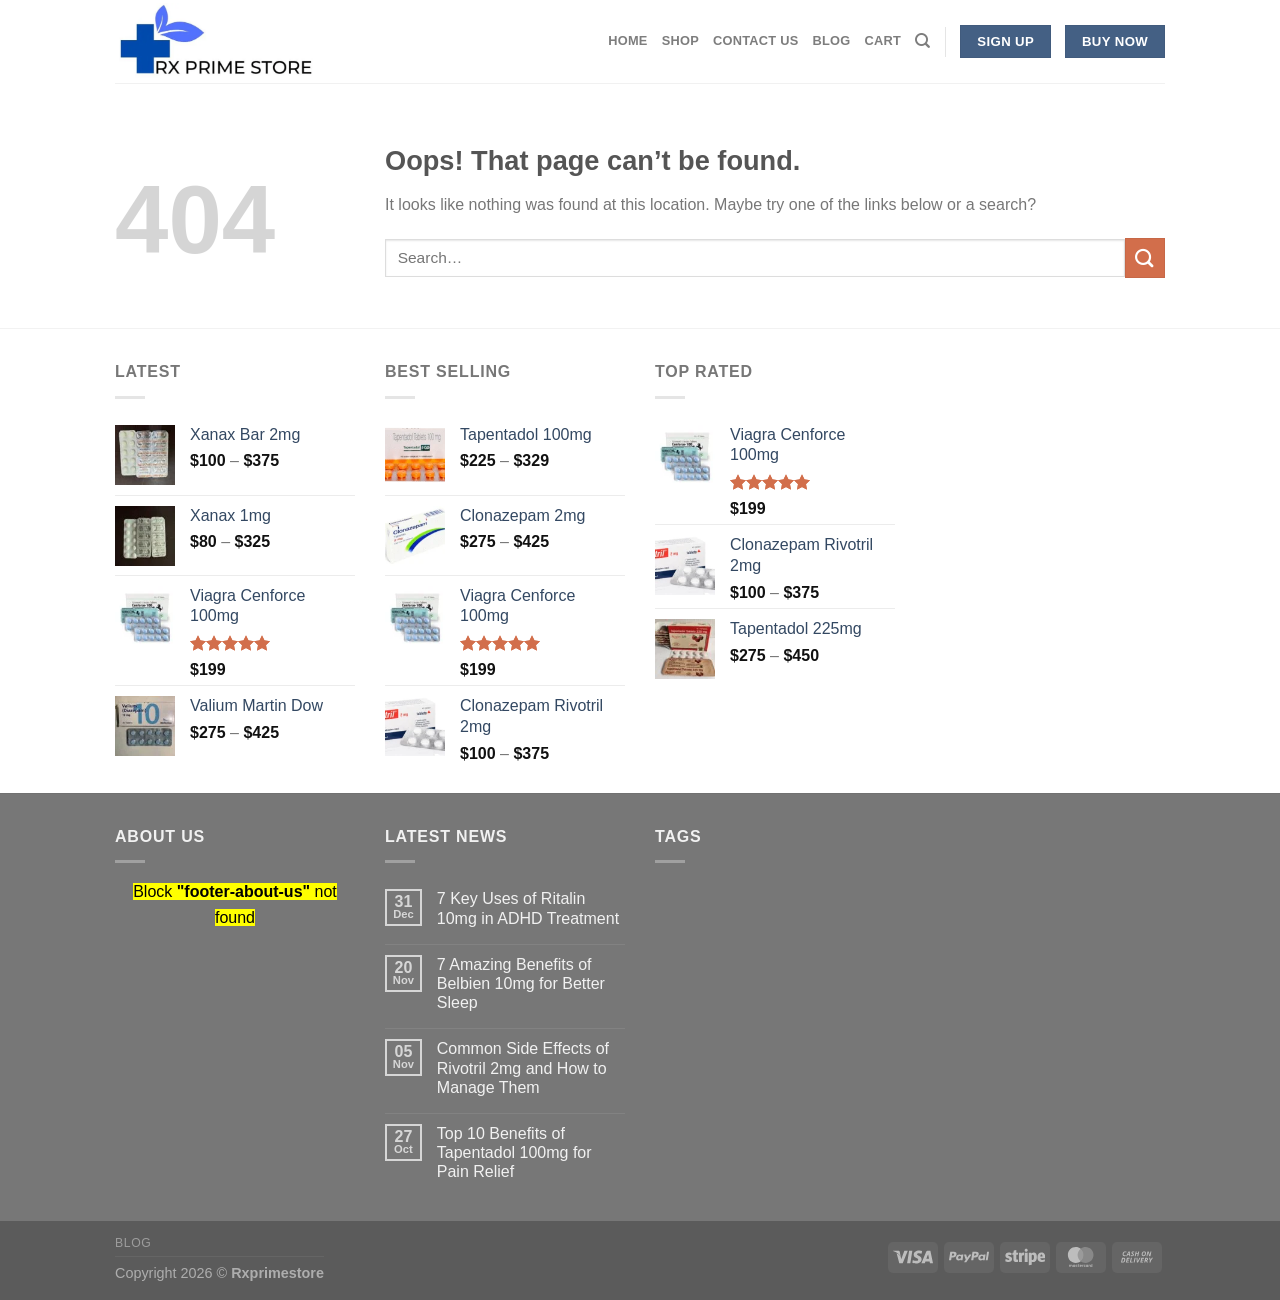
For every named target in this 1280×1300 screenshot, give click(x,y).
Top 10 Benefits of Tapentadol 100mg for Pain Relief (514, 1152)
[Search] (922, 41)
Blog (831, 40)
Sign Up (1005, 41)
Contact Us (756, 40)
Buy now (1115, 41)
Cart (882, 40)
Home (627, 40)
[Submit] (1145, 257)
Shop (680, 40)
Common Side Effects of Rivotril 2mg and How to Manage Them (523, 1067)
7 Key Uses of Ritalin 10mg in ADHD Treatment (528, 908)
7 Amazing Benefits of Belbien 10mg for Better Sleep (521, 983)
